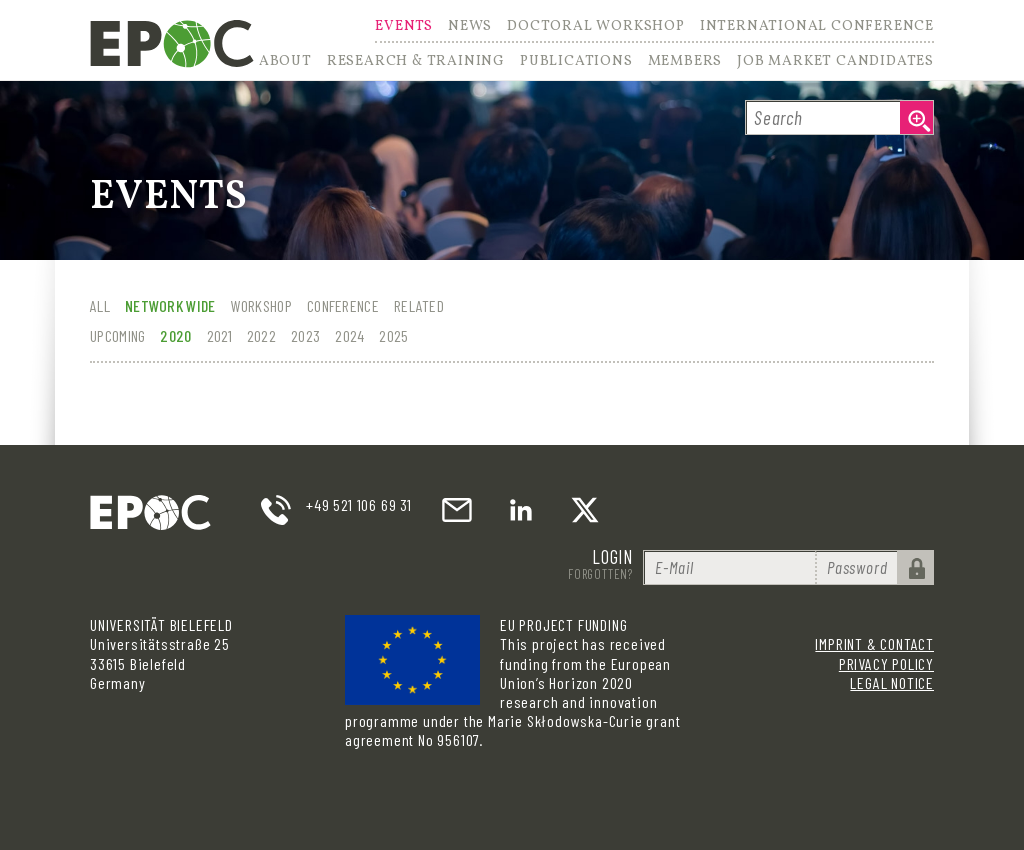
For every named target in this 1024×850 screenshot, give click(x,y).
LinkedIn (521, 510)
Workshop (261, 305)
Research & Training (416, 62)
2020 (175, 335)
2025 (393, 335)
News (470, 28)
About (285, 62)
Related (419, 305)
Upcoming (117, 335)
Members (685, 62)
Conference (343, 305)
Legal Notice (892, 682)
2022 (261, 335)
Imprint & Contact (874, 643)
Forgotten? (600, 574)
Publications (576, 62)
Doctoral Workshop (596, 28)
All (100, 305)
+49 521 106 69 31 (359, 504)
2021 (219, 335)
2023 (305, 335)
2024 (349, 335)
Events (404, 28)
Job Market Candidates (835, 62)
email (457, 510)
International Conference (817, 28)
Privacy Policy (886, 663)
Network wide (170, 305)
